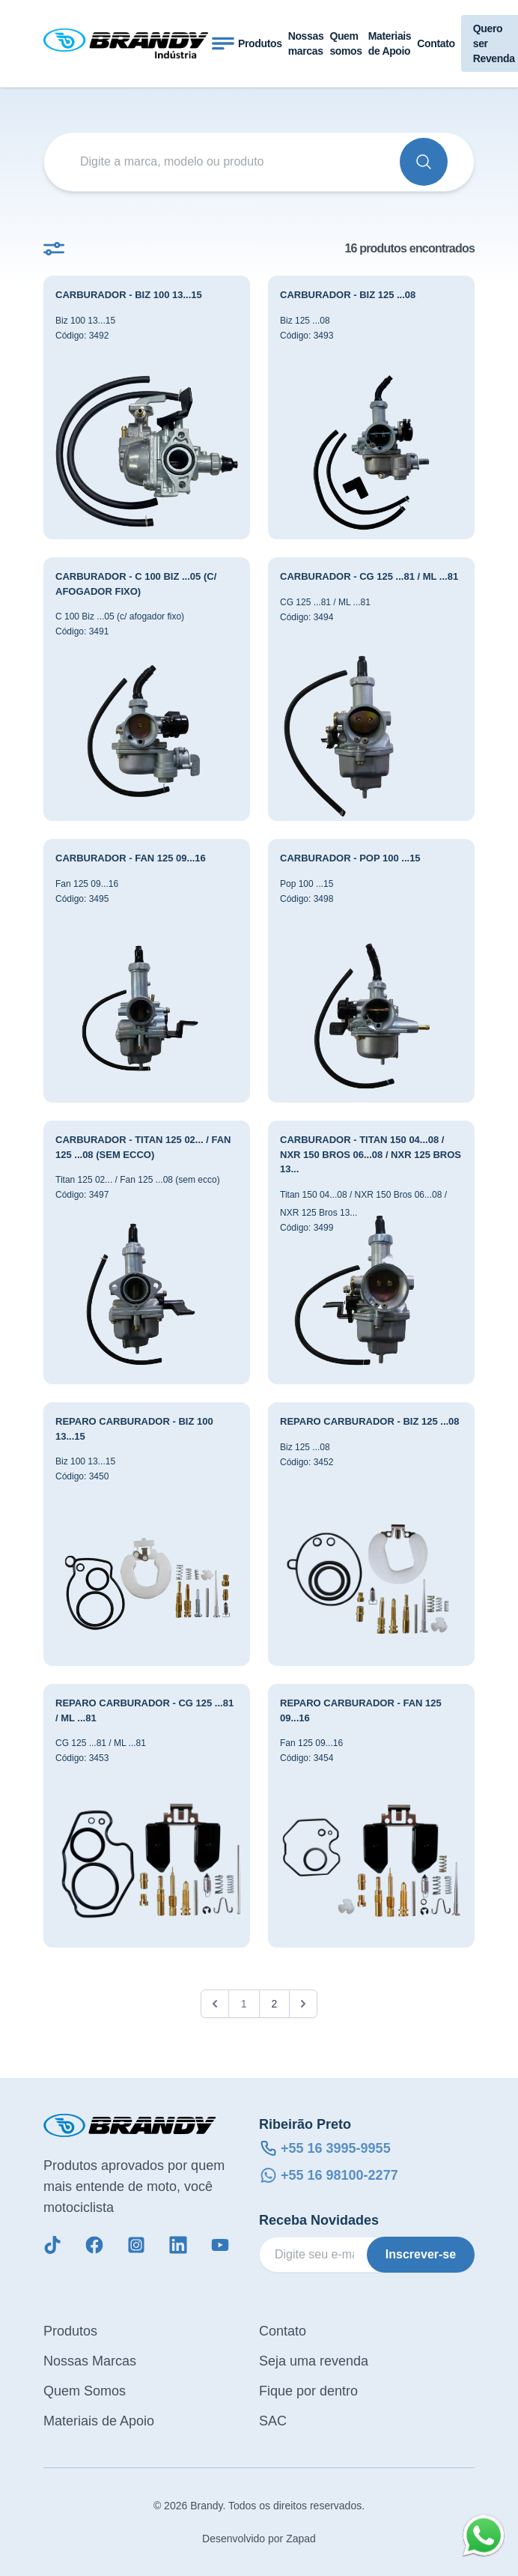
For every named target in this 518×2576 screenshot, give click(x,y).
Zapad (301, 2539)
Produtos (260, 43)
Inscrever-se (421, 2254)
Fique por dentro (308, 2390)
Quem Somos (84, 2390)
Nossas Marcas (89, 2361)
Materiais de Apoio (390, 43)
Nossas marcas (306, 43)
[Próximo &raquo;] (303, 2003)
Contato (435, 43)
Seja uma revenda (313, 2361)
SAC (273, 2420)
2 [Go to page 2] (275, 2004)
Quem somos (345, 43)
